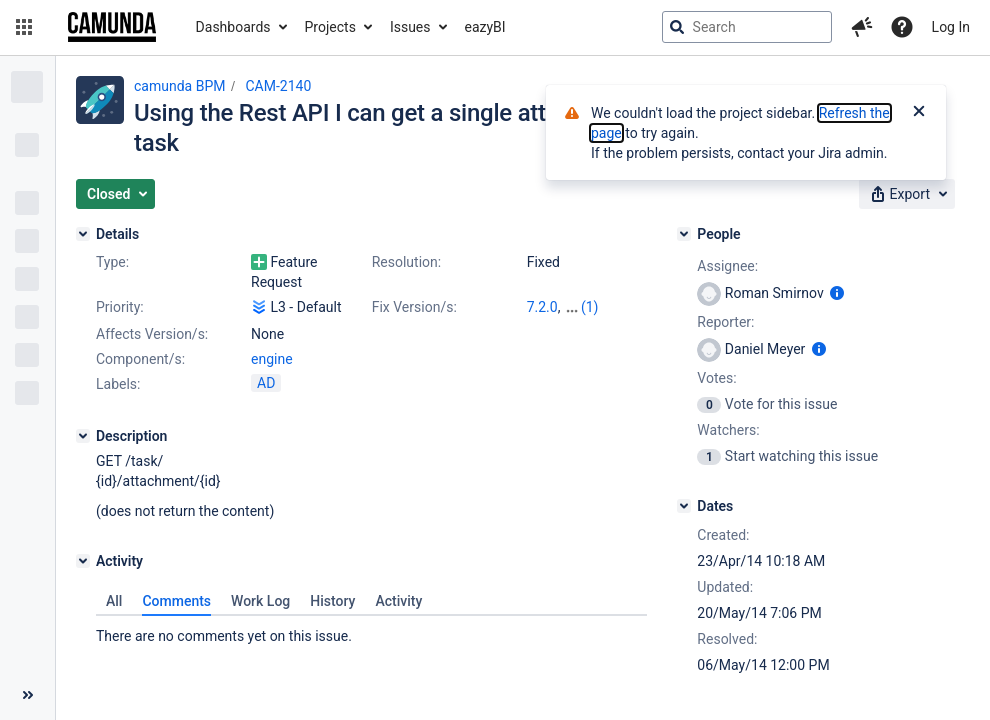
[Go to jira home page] (112, 27)
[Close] (919, 113)
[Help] (902, 27)
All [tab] (114, 601)
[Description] (83, 436)
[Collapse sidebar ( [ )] (27, 695)
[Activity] (83, 561)
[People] (684, 234)
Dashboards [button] (233, 27)
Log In (951, 27)
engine (272, 359)
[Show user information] (837, 293)
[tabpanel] (371, 631)
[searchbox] (747, 27)
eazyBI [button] (485, 27)
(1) (590, 307)
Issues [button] (410, 27)
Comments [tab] (176, 601)
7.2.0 (542, 307)
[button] (24, 27)
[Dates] (684, 506)
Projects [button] (330, 27)
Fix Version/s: (414, 307)
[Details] (83, 234)
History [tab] (332, 601)
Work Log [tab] (260, 601)
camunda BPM (179, 86)
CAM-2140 (278, 86)
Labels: (118, 384)
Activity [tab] (398, 601)
